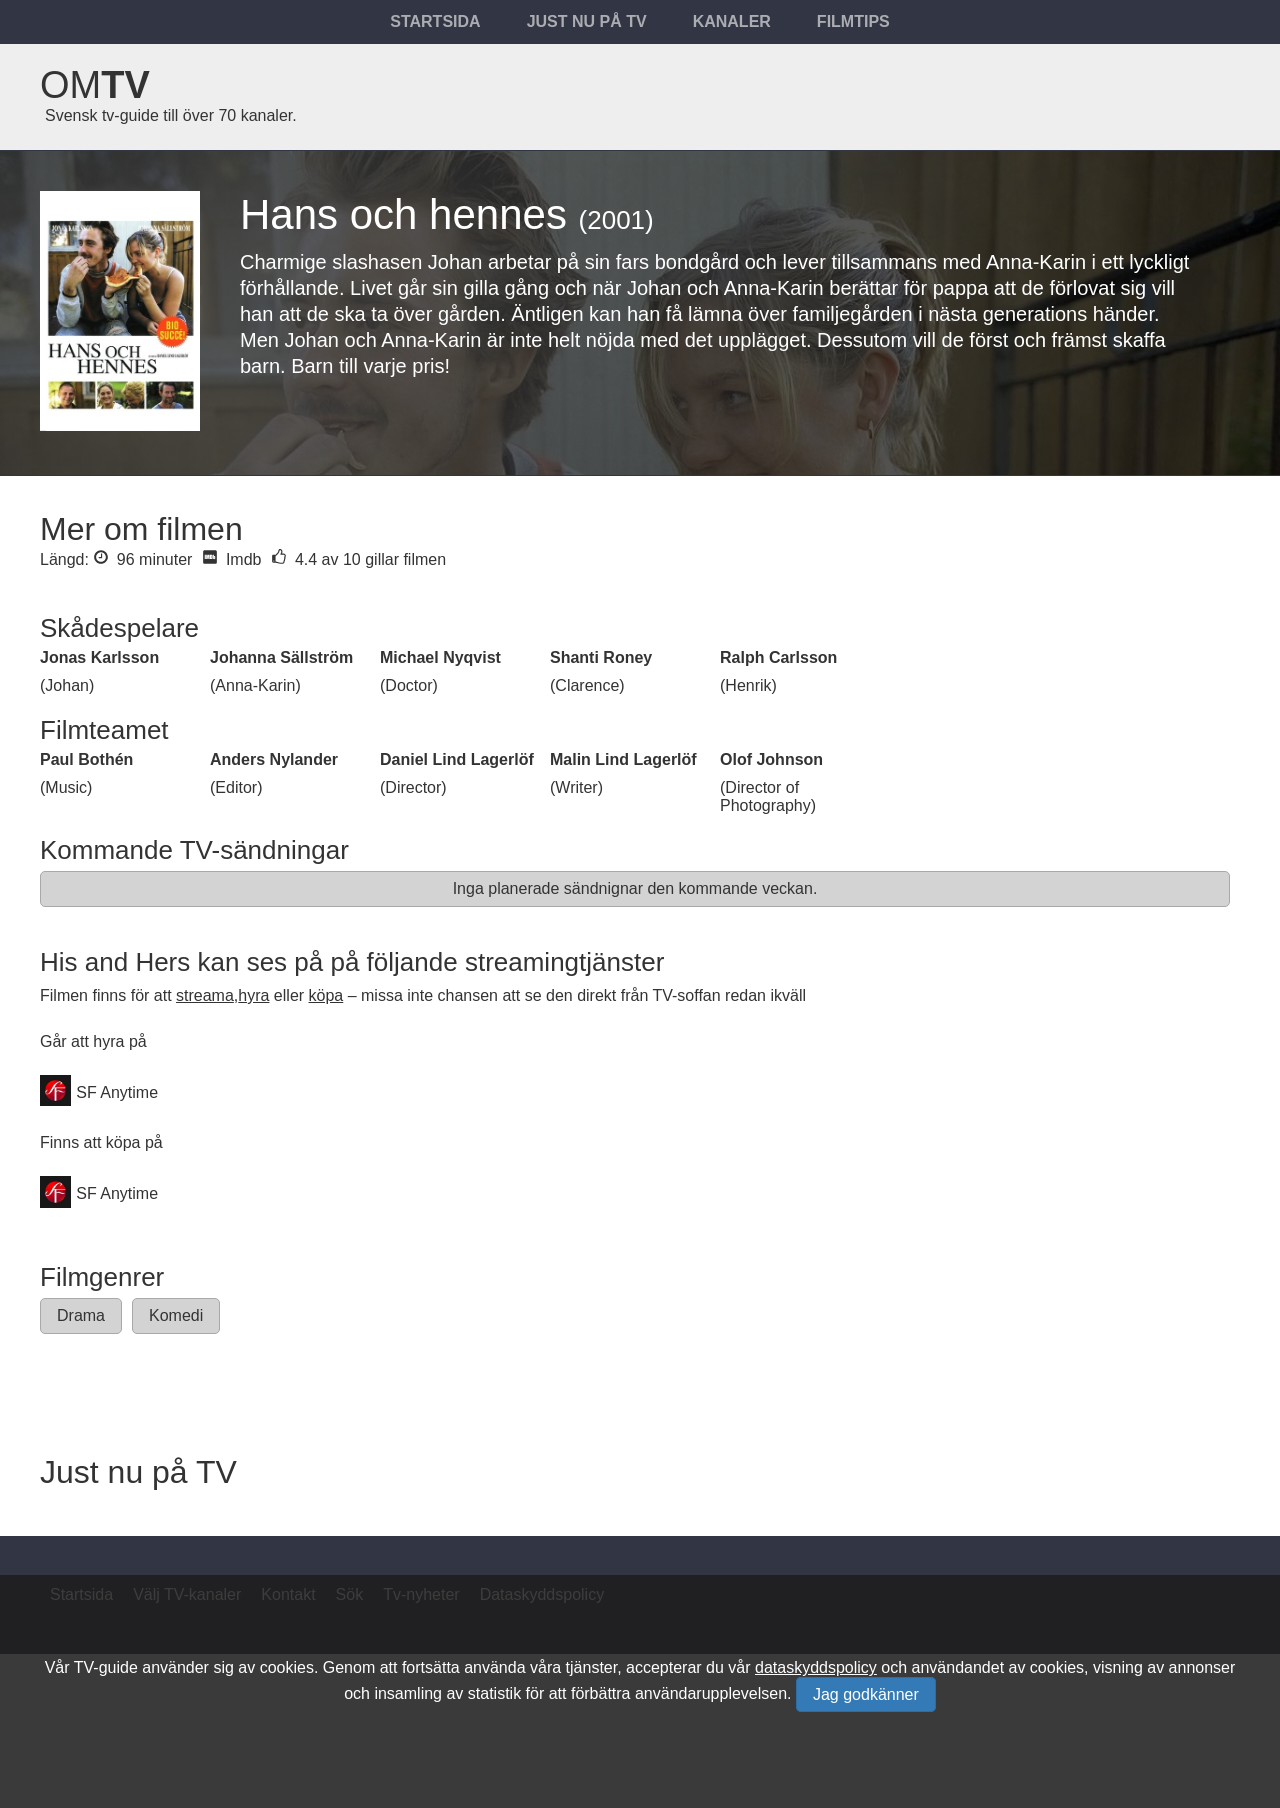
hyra (253, 995)
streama (205, 995)
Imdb (231, 559)
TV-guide (106, 1667)
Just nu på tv (587, 21)
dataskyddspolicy (816, 1667)
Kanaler (732, 21)
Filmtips (853, 21)
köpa (326, 995)
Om (95, 85)
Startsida (435, 21)
